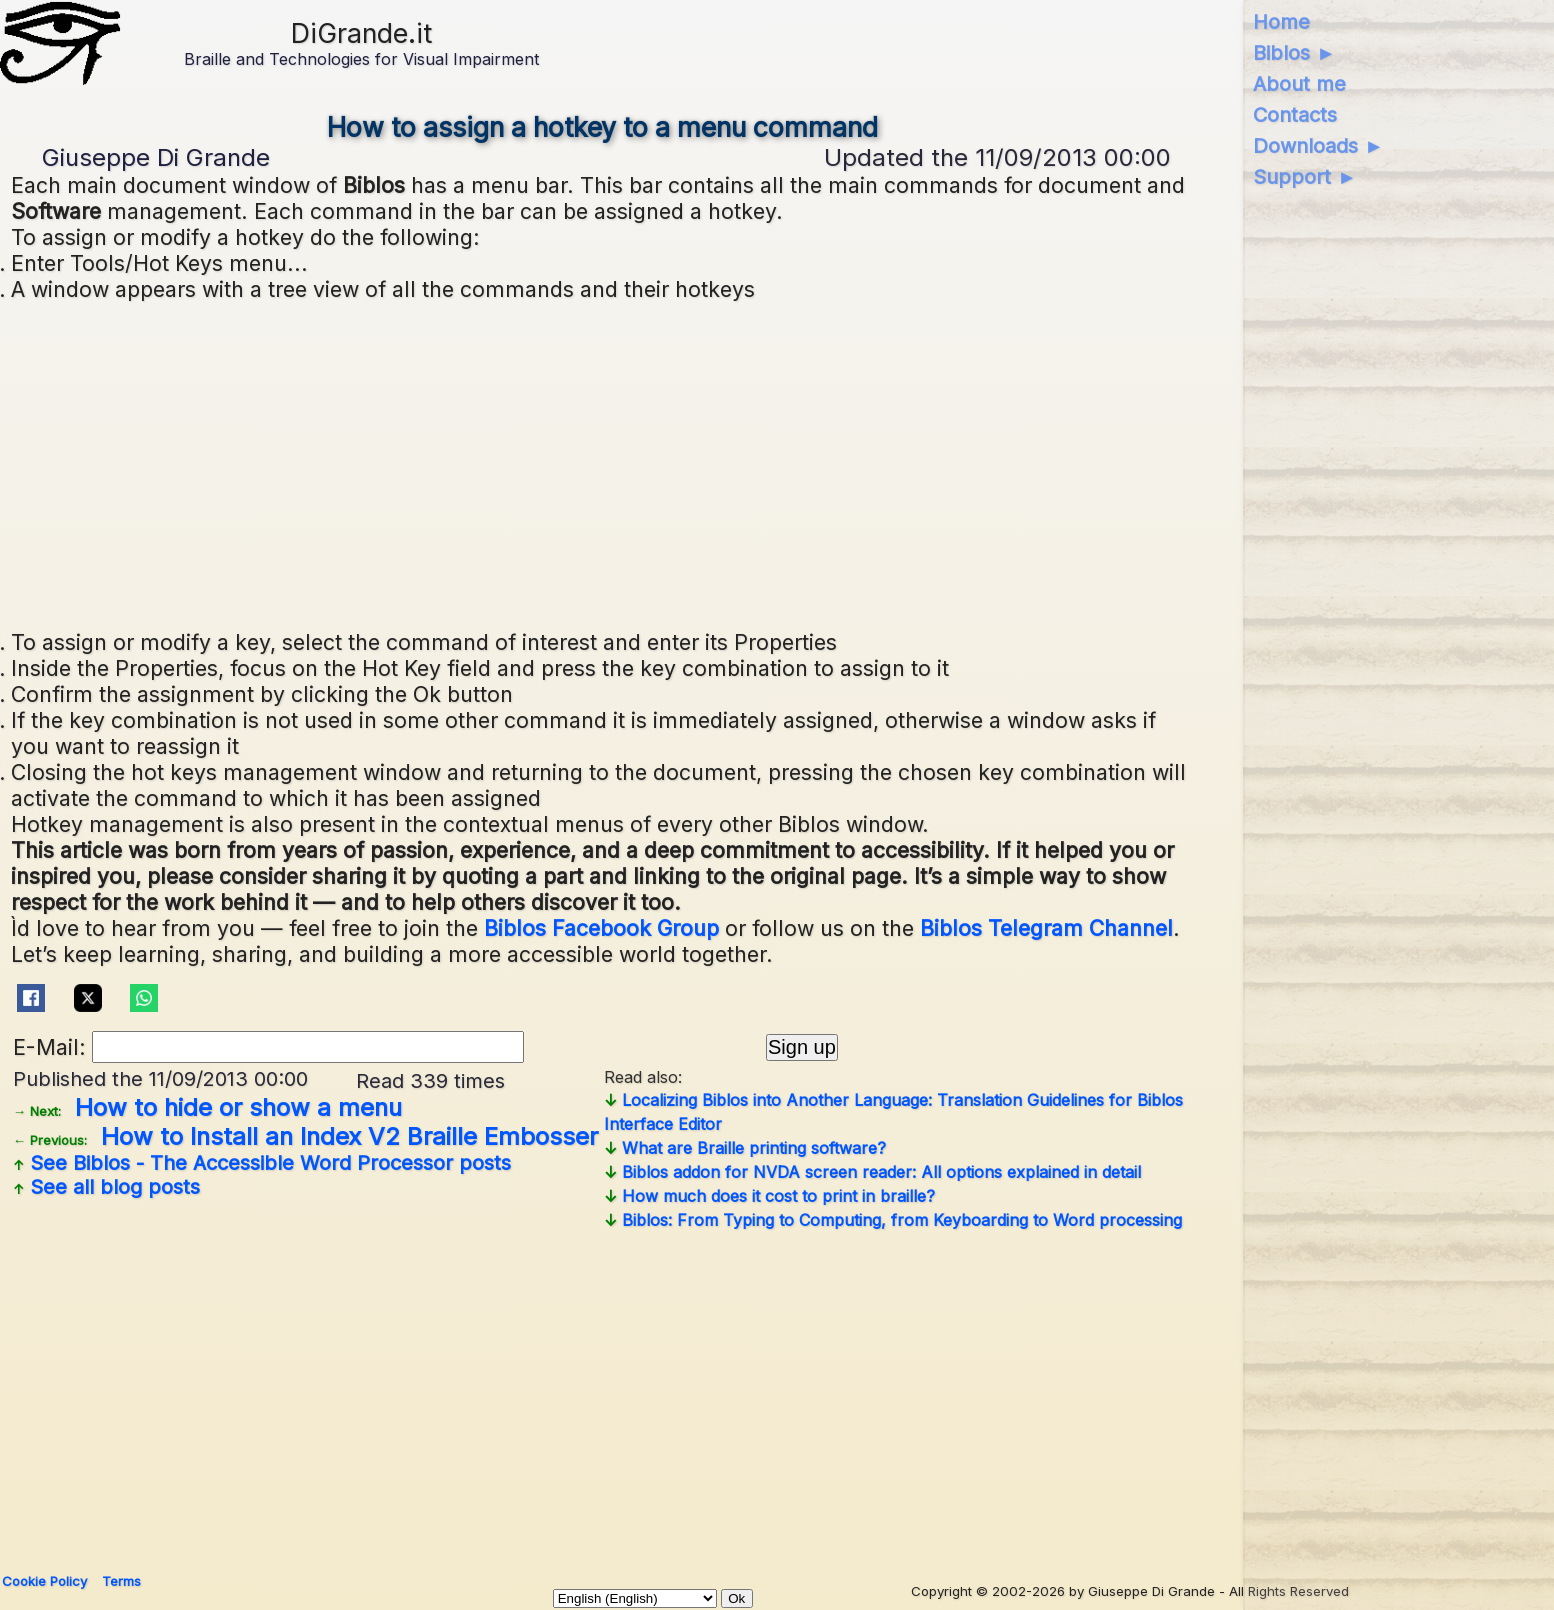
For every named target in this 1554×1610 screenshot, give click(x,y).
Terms (121, 1581)
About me (1299, 84)
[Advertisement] (603, 463)
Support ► (1305, 177)
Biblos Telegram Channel (1046, 928)
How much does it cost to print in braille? (769, 1196)
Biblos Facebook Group (601, 928)
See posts (262, 1163)
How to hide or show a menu (207, 1107)
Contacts (1295, 115)
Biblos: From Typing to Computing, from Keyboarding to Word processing (893, 1220)
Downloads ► (1318, 146)
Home (1281, 22)
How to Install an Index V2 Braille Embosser (305, 1136)
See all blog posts (106, 1187)
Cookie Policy (44, 1581)
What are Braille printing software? (745, 1148)
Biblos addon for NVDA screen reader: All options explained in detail (872, 1172)
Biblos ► (1294, 53)
